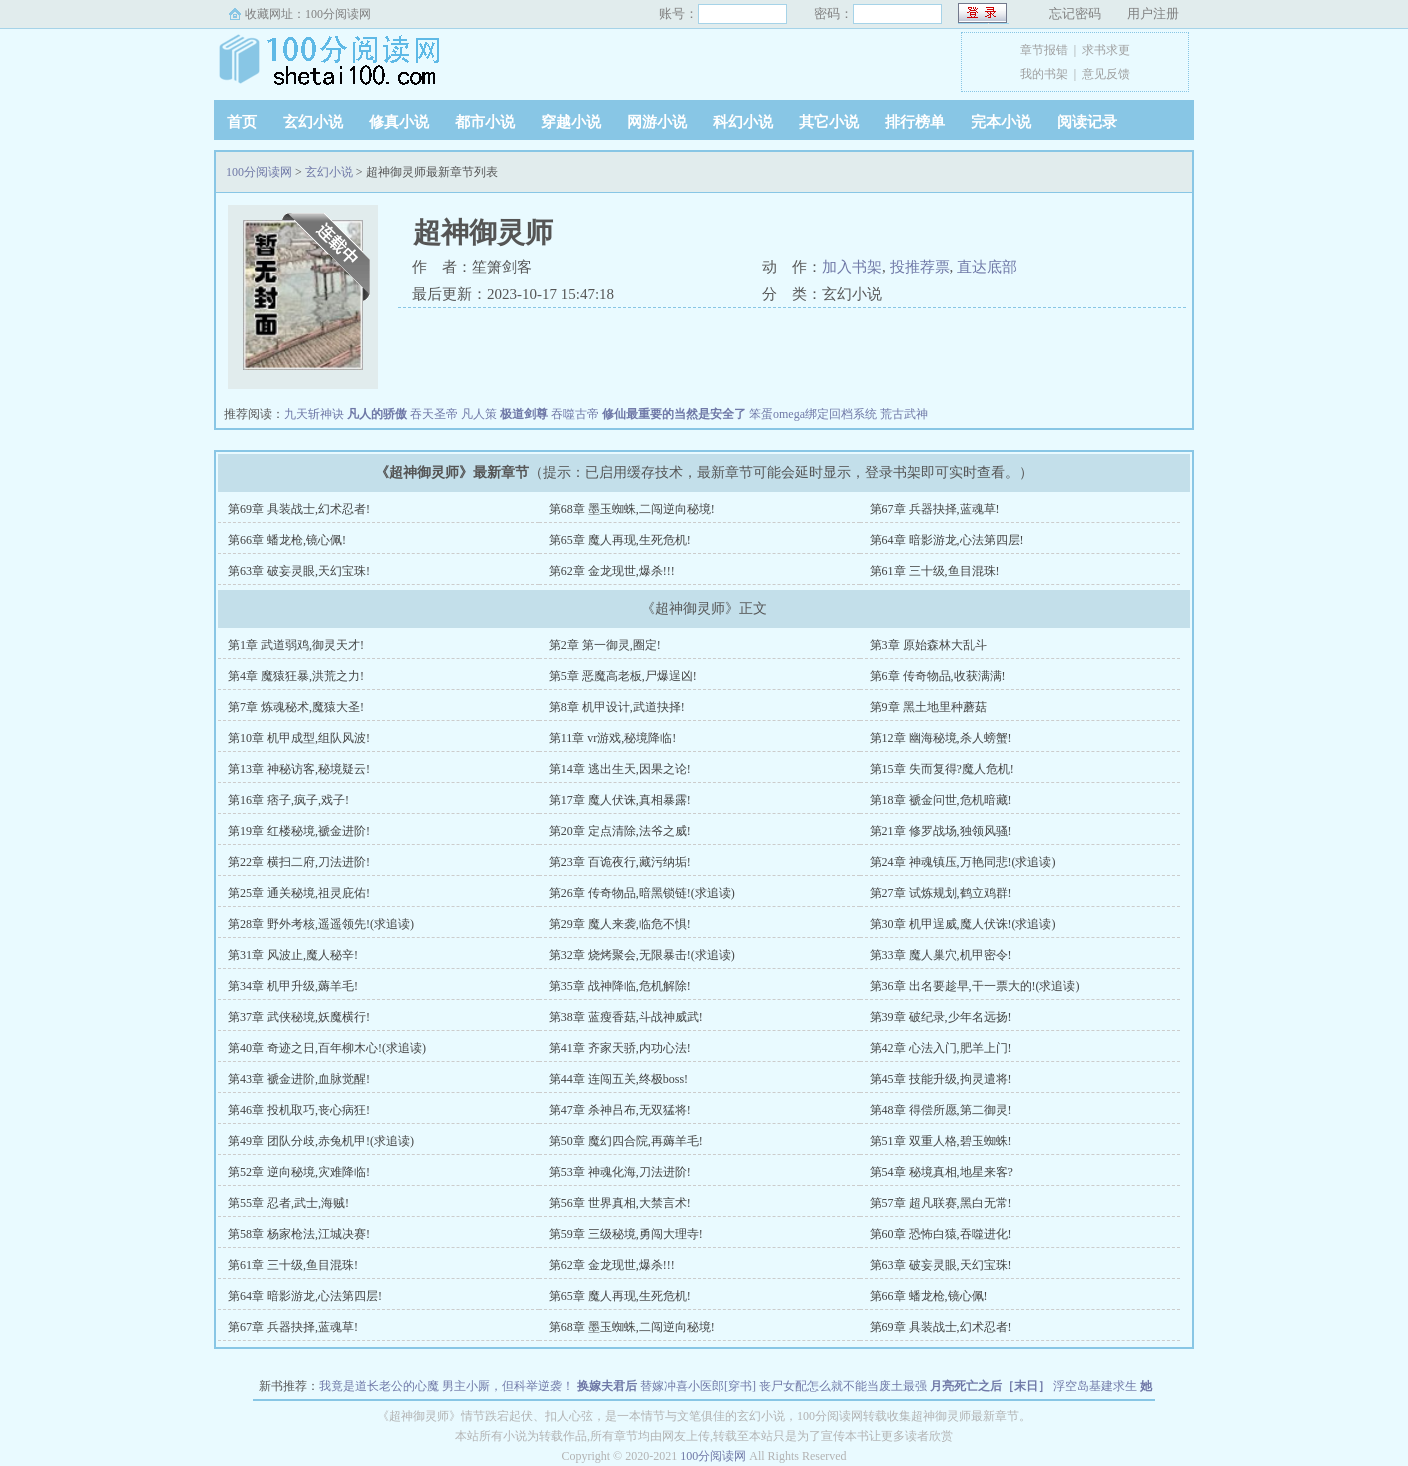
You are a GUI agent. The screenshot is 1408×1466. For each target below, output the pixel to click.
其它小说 (829, 122)
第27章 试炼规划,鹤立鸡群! (941, 893)
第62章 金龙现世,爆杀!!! (612, 571)
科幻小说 (743, 122)
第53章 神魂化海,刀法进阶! (620, 1172)
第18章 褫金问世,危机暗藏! (941, 800)
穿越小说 (571, 122)
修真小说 (399, 122)
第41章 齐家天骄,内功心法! (620, 1048)
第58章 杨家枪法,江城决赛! (299, 1234)
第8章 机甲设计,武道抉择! (617, 707)
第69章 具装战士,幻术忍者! (299, 509)
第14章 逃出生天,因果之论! (620, 769)
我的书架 (1044, 74)
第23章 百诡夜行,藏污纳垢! (620, 862)
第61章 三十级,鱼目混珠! (935, 571)
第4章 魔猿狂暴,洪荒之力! (296, 676)
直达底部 (987, 267)
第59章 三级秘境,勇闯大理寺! (626, 1234)
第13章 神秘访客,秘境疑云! (299, 769)
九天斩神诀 (314, 414)
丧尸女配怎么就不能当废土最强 (843, 1386)
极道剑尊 (524, 414)
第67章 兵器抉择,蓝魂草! (935, 509)
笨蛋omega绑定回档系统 (813, 414)
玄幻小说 (313, 122)
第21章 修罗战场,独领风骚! (941, 831)
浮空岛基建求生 (1095, 1386)
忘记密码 (1075, 13)
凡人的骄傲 (377, 414)
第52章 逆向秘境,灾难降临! (299, 1172)
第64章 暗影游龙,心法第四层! (947, 540)
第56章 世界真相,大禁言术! (620, 1203)
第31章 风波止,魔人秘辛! (293, 955)
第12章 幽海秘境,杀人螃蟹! (941, 738)
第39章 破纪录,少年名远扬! (941, 1017)
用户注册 (1153, 13)
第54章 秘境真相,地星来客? (941, 1172)
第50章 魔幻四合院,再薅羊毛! (626, 1141)
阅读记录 (1087, 122)
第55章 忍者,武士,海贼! (288, 1203)
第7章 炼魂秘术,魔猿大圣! (296, 707)
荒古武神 (904, 414)
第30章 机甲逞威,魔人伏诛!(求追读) (963, 924)
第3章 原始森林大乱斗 (928, 645)
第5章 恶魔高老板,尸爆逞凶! (623, 676)
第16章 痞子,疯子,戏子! (288, 800)
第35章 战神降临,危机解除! (620, 986)
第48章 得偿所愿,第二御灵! (941, 1110)
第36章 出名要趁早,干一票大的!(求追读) (975, 986)
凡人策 (479, 414)
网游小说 (657, 122)
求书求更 (1106, 50)
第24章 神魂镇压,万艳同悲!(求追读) (963, 862)
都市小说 (485, 122)
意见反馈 (1106, 74)
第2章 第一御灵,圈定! (605, 645)
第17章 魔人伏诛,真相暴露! (620, 800)
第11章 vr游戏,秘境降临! (613, 738)
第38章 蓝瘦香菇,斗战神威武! (626, 1017)
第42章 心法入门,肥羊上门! (941, 1048)
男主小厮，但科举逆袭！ (508, 1386)
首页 (242, 122)
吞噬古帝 (575, 414)
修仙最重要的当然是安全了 (674, 414)
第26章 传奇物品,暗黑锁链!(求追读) (642, 893)
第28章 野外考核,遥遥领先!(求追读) (321, 924)
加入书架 (852, 267)
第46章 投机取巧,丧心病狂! (299, 1110)
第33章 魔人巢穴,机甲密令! (941, 955)
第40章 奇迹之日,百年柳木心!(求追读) (327, 1048)
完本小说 (1001, 122)
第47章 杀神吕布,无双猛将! (620, 1110)
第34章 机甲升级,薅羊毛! (293, 986)
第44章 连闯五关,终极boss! (618, 1079)
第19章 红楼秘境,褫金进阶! (299, 831)
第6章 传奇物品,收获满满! (938, 676)
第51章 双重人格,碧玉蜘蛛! (941, 1141)
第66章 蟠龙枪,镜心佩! (287, 540)
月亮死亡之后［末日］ (990, 1386)
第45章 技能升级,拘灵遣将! (941, 1079)
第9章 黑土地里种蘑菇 (928, 707)
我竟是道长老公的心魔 (379, 1386)
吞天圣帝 (434, 414)
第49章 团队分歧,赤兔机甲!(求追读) (321, 1141)
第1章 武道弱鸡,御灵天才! (296, 645)
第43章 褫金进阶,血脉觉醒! (299, 1079)
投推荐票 (920, 267)
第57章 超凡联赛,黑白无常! (941, 1203)
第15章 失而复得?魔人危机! (942, 769)
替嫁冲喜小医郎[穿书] (698, 1386)
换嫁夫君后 (607, 1386)
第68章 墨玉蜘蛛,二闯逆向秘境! (632, 509)
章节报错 (1044, 50)
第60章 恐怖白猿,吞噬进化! (941, 1234)
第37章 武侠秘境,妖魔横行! (299, 1017)
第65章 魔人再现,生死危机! (620, 540)
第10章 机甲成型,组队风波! (299, 738)
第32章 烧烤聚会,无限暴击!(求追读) (642, 955)
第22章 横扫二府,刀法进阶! (299, 862)
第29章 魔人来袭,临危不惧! (620, 924)
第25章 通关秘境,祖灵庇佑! (299, 893)
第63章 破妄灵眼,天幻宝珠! (299, 571)
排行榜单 (915, 122)
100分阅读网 (338, 14)
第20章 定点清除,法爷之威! (620, 831)
